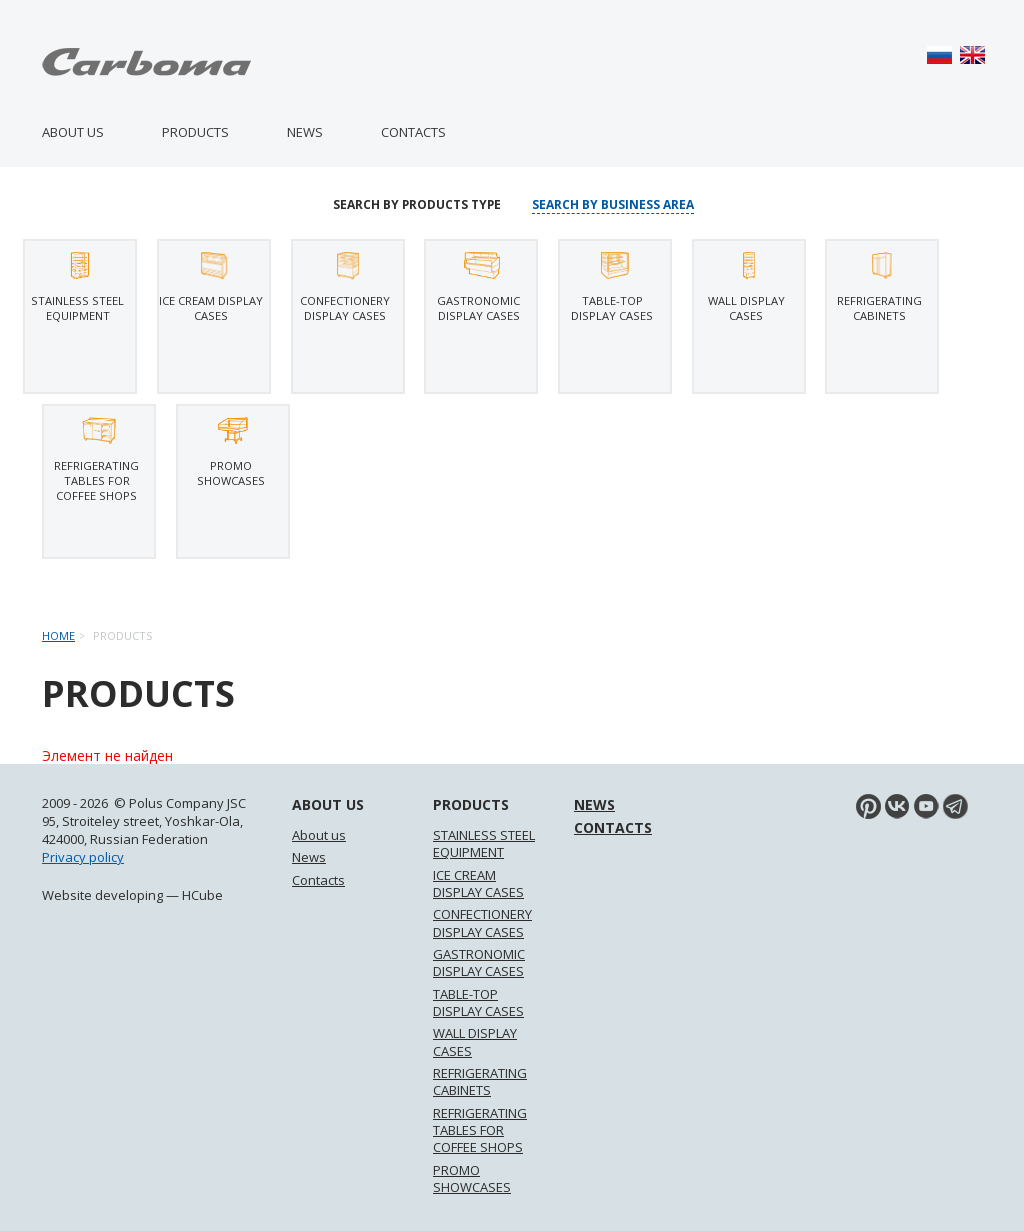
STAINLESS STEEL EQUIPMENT (484, 843)
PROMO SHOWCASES (472, 1178)
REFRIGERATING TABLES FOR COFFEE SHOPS (480, 1130)
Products (195, 132)
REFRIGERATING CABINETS (480, 1081)
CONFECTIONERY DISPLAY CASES (482, 922)
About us (73, 132)
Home (58, 635)
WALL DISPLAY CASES (475, 1041)
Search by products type (417, 205)
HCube (202, 895)
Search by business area (613, 205)
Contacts (413, 132)
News (305, 132)
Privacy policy (83, 857)
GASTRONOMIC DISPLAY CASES (479, 962)
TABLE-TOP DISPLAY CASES (478, 1002)
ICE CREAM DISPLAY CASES (478, 883)
